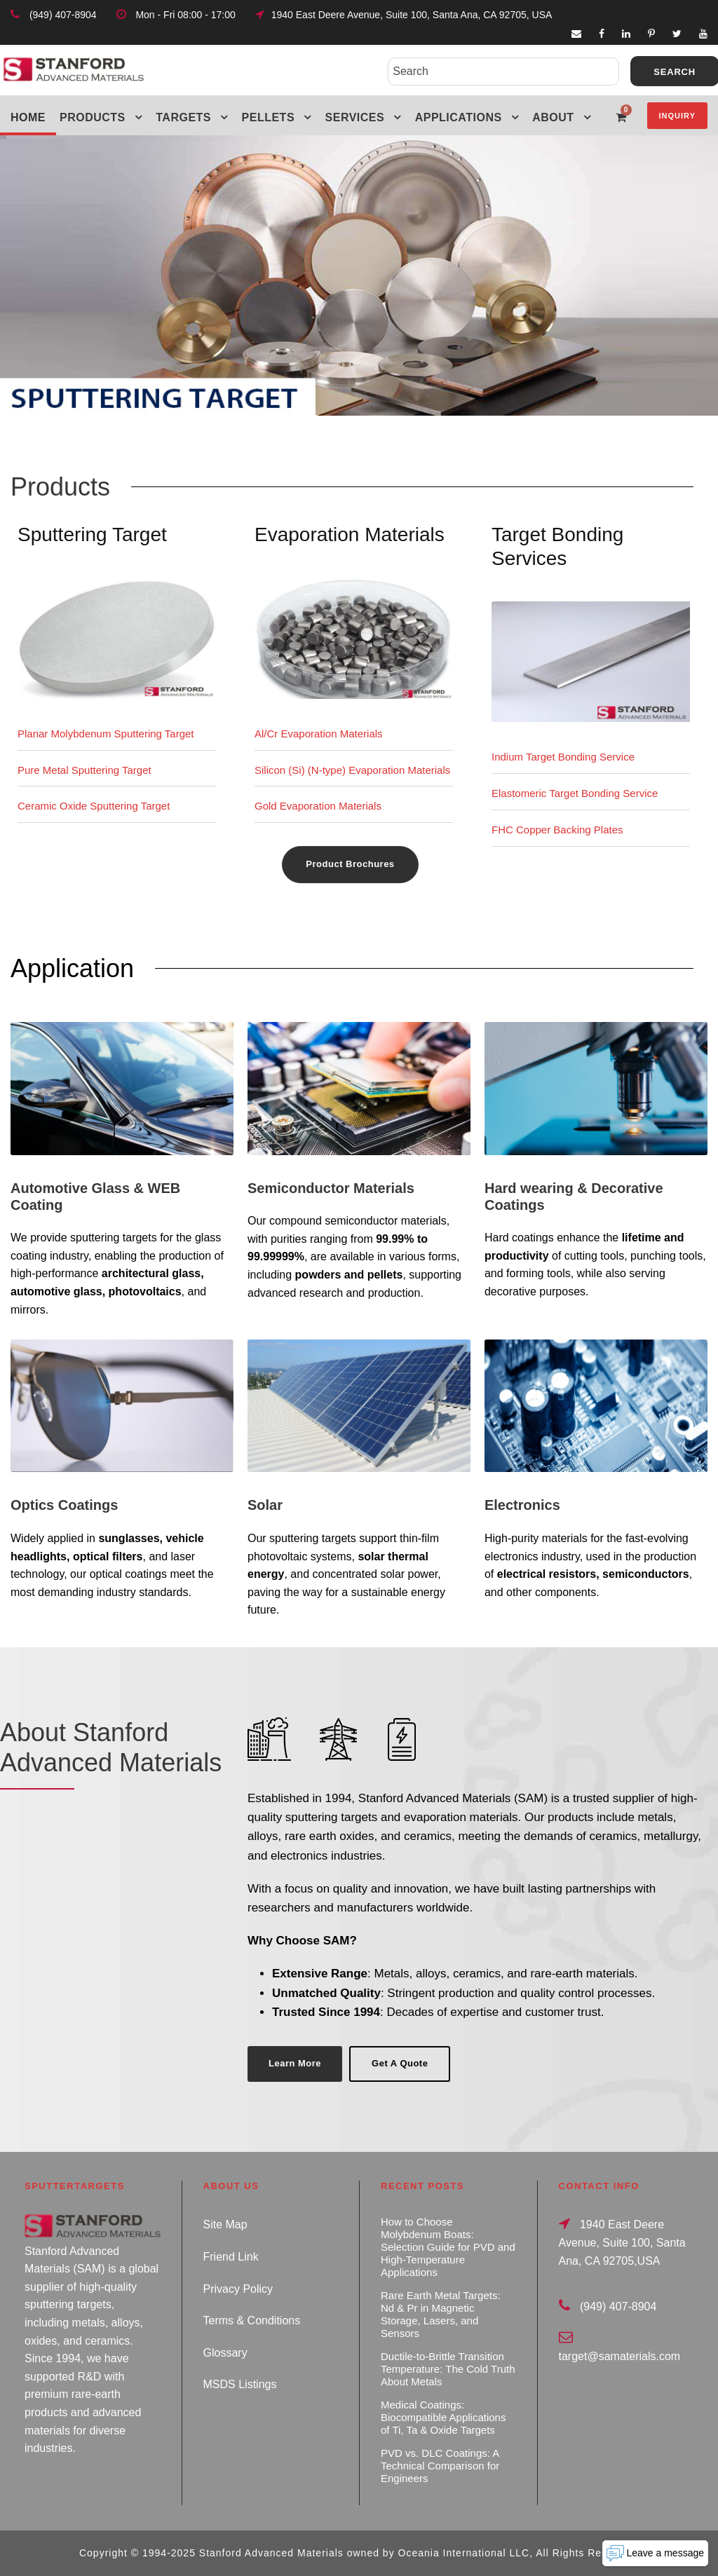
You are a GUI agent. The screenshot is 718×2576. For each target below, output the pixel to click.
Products (93, 117)
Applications (458, 117)
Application (72, 968)
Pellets (268, 117)
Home (28, 117)
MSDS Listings (240, 2384)
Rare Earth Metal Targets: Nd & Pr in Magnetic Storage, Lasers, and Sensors (441, 2314)
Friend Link (231, 2257)
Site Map (225, 2224)
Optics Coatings (64, 1505)
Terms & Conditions (252, 2320)
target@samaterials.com (620, 2356)
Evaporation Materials (350, 534)
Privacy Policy (238, 2289)
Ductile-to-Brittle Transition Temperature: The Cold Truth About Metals (448, 2368)
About (553, 117)
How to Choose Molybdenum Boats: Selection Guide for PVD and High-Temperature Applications (448, 2247)
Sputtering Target (92, 534)
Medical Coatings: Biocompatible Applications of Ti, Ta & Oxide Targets (443, 2417)
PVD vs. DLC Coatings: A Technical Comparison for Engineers (440, 2465)
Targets (183, 117)
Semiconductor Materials (331, 1188)
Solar (265, 1505)
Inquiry (677, 115)
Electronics (522, 1505)
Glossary (225, 2353)
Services (355, 117)
